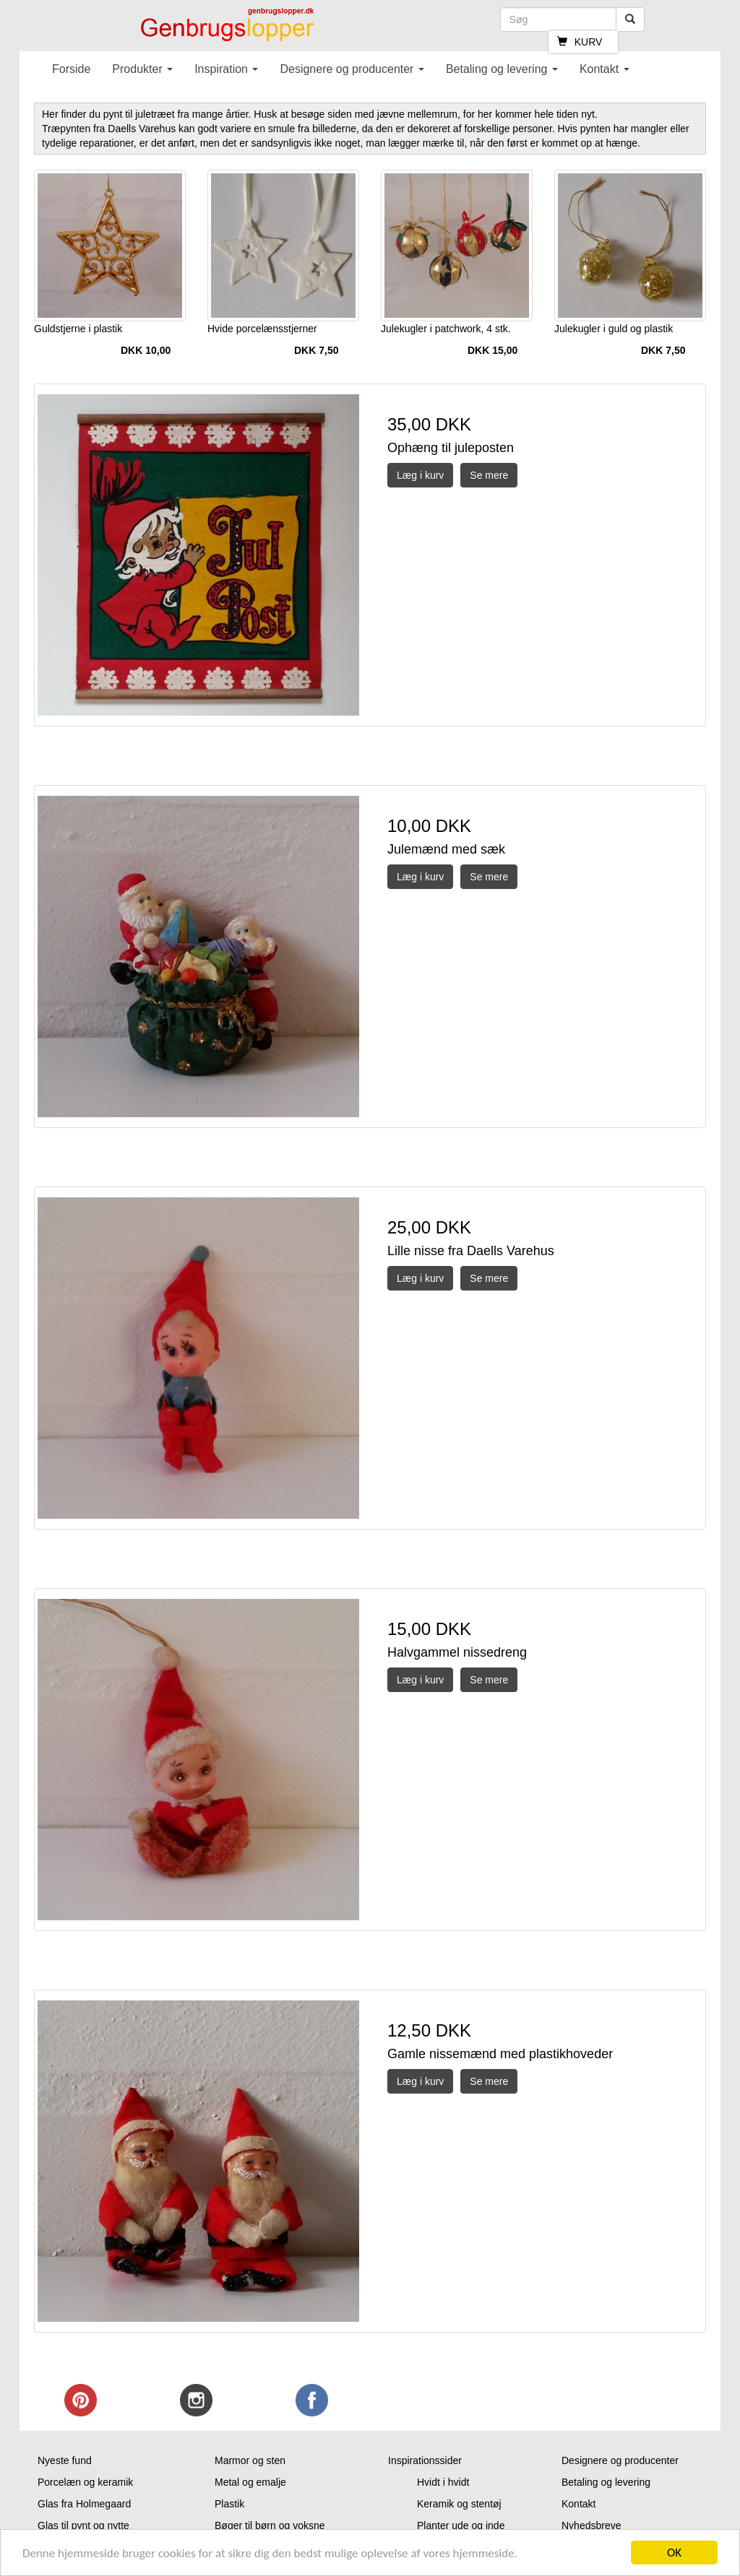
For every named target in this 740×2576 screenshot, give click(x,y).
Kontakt (604, 69)
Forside (71, 69)
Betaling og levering (502, 69)
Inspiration (226, 69)
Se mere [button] (489, 475)
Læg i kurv (420, 475)
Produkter (142, 69)
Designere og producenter (351, 69)
